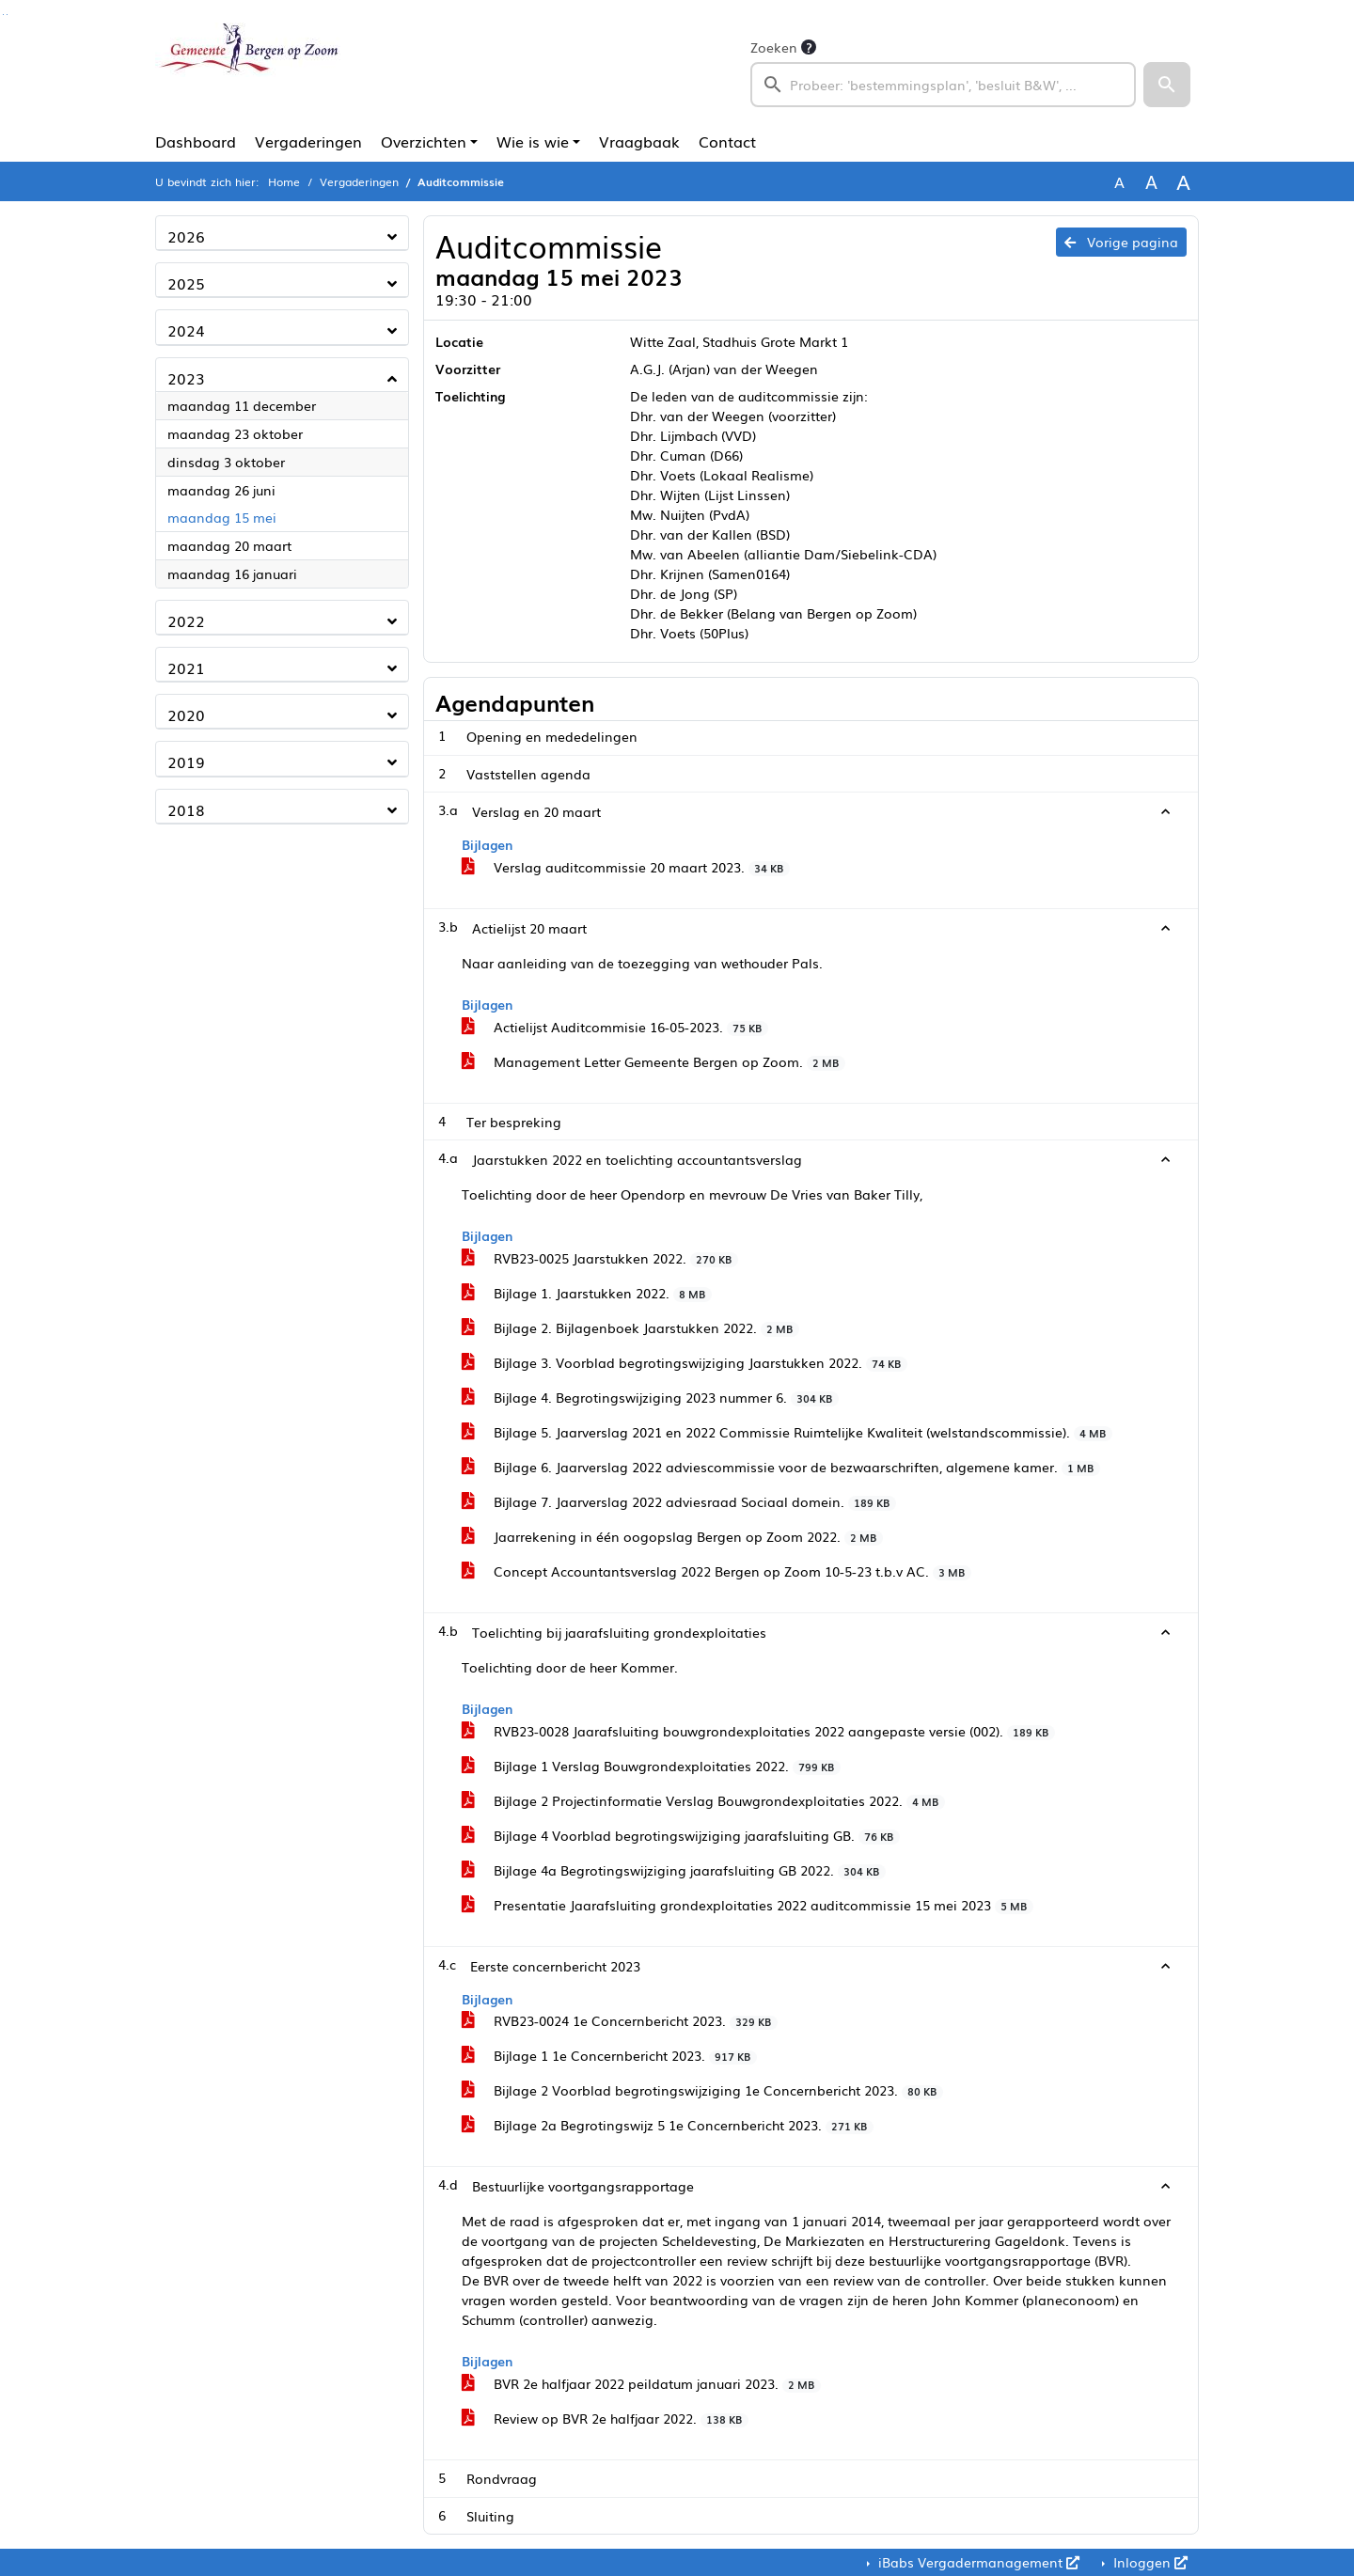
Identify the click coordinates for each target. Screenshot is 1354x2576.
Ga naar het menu (7, 14)
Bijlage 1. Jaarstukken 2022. (587, 1292)
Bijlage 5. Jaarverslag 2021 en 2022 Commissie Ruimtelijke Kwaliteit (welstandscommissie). (787, 1431)
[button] (1166, 84)
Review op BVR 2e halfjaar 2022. (605, 2418)
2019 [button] (186, 761)
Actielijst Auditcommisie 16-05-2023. (615, 1026)
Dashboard (195, 141)
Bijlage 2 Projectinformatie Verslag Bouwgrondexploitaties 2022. (703, 1800)
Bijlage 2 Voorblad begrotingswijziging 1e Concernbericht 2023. (702, 2090)
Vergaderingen (308, 141)
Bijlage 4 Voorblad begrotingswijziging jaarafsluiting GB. (681, 1835)
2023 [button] (186, 378)
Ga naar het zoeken (3, 14)
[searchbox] (943, 84)
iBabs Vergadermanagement (976, 2561)
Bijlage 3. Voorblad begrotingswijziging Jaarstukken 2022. (684, 1362)
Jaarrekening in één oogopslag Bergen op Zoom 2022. (672, 1536)
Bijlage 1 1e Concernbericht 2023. (609, 2055)
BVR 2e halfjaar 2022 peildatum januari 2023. (641, 2383)
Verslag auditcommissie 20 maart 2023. (626, 866)
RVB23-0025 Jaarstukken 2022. (600, 1258)
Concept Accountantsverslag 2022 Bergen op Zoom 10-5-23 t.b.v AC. (716, 1571)
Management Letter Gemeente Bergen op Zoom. (653, 1061)
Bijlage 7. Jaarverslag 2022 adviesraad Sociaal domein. (679, 1501)
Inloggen (1149, 2561)
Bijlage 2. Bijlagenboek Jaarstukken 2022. (630, 1327)
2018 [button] (186, 809)
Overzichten (423, 141)
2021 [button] (186, 667)
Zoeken (773, 47)
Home (284, 181)
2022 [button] (186, 620)
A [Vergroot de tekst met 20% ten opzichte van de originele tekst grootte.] (1151, 181)
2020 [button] (186, 714)
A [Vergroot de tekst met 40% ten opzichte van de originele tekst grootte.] (1183, 181)
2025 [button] (186, 283)
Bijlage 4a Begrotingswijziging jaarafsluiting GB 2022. (674, 1870)
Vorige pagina (1121, 241)
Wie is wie (532, 141)
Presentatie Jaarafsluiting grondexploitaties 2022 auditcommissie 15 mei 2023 (747, 1904)
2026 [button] (186, 236)
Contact (727, 141)
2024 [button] (186, 330)
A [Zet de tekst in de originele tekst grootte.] (1119, 181)
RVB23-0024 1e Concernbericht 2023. (620, 2020)
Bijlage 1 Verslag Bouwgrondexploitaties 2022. (651, 1765)
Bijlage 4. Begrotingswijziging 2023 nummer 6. (650, 1397)
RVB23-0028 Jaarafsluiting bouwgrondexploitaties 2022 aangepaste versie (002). (758, 1730)
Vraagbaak (639, 141)
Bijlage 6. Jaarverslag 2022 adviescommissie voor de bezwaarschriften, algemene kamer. (781, 1466)
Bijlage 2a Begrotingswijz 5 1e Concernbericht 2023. (668, 2124)
